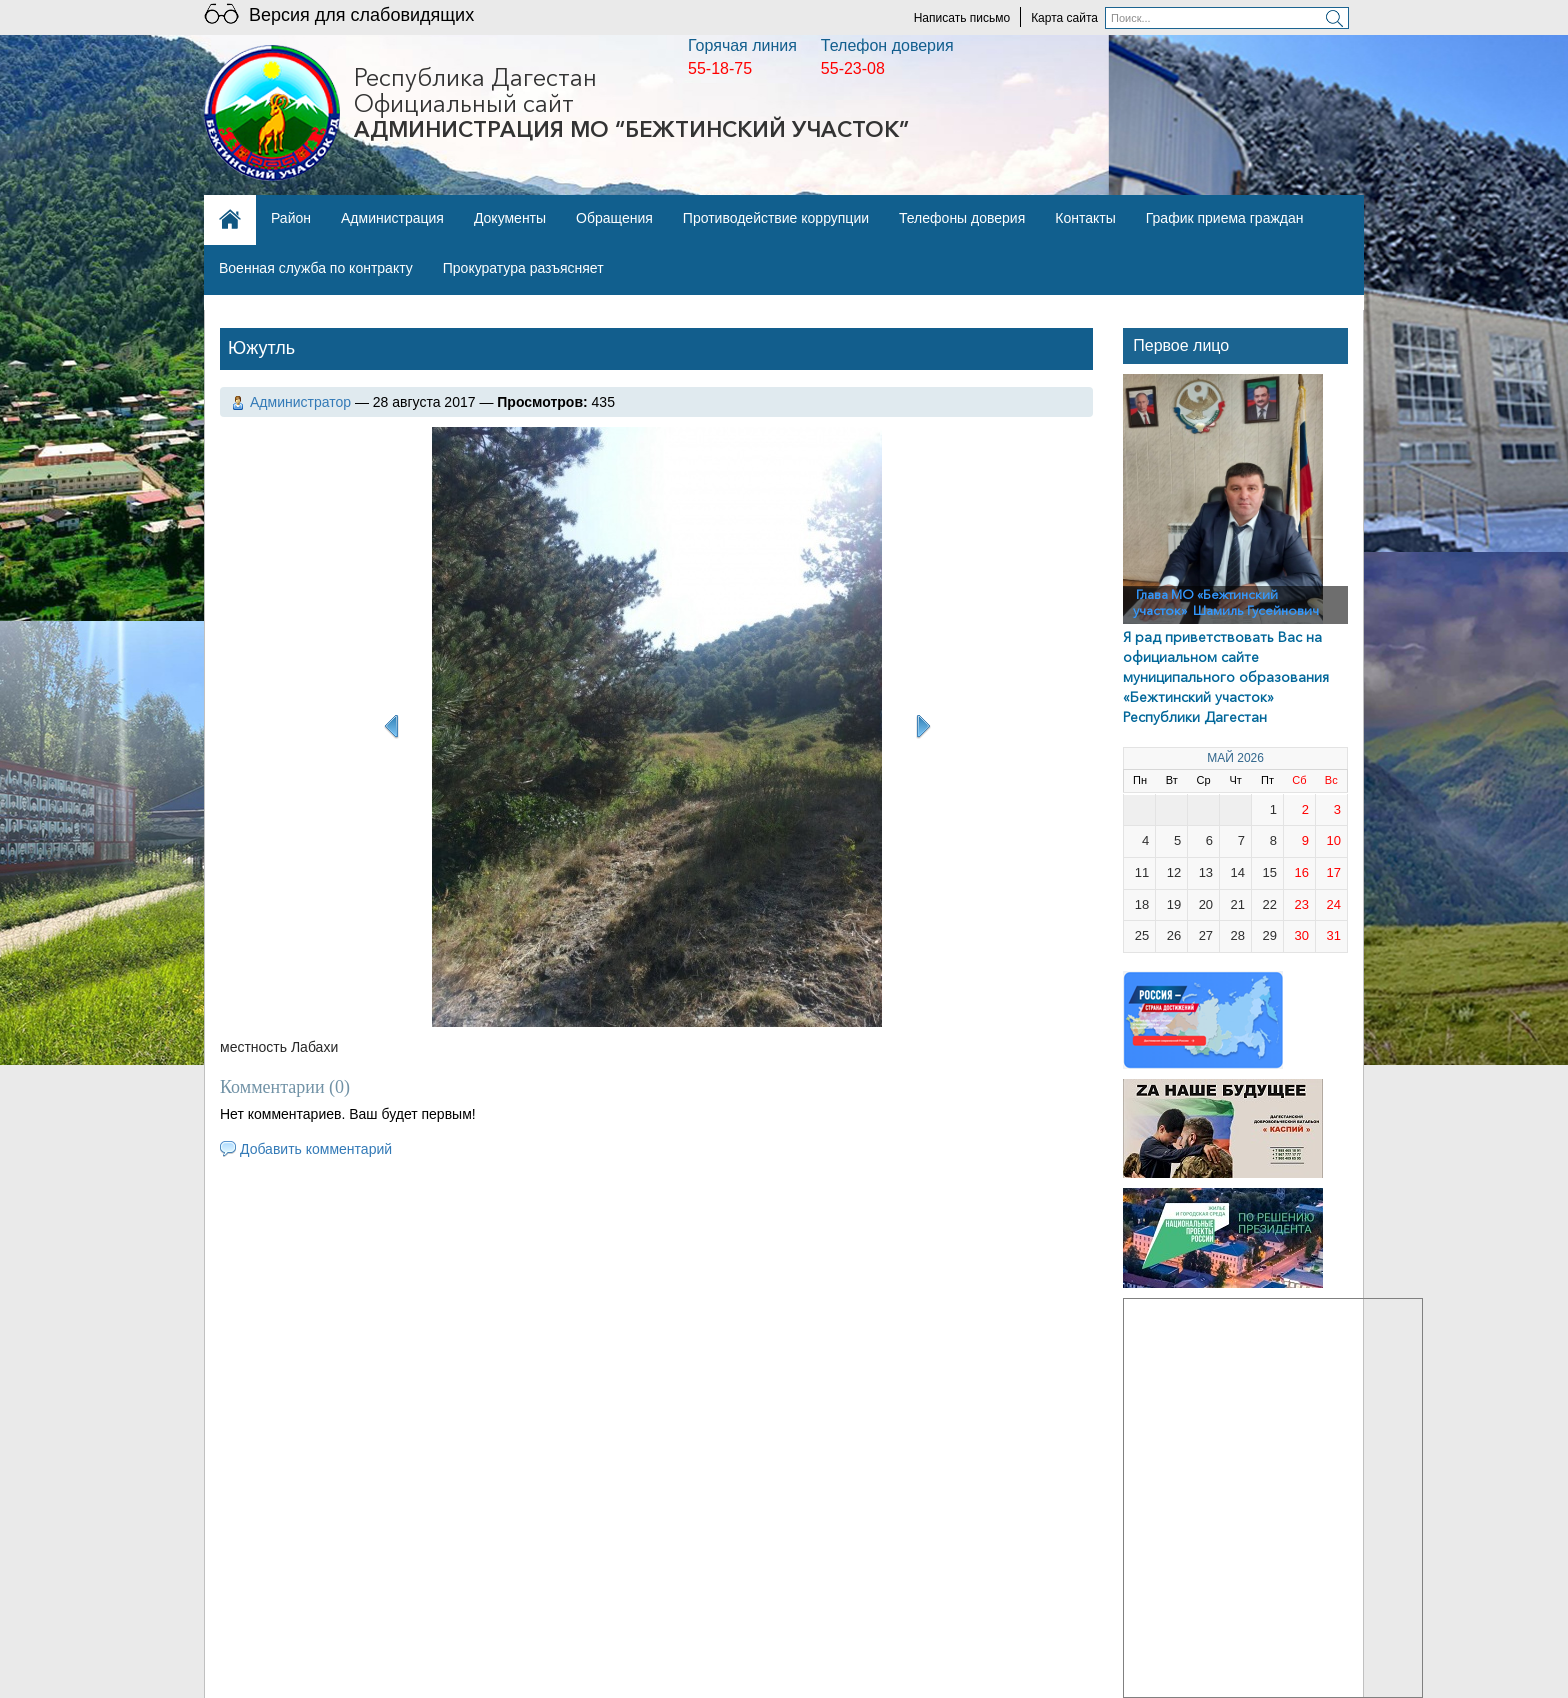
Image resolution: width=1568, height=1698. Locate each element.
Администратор (300, 402)
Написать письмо (962, 18)
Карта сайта (1064, 18)
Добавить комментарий (316, 1149)
